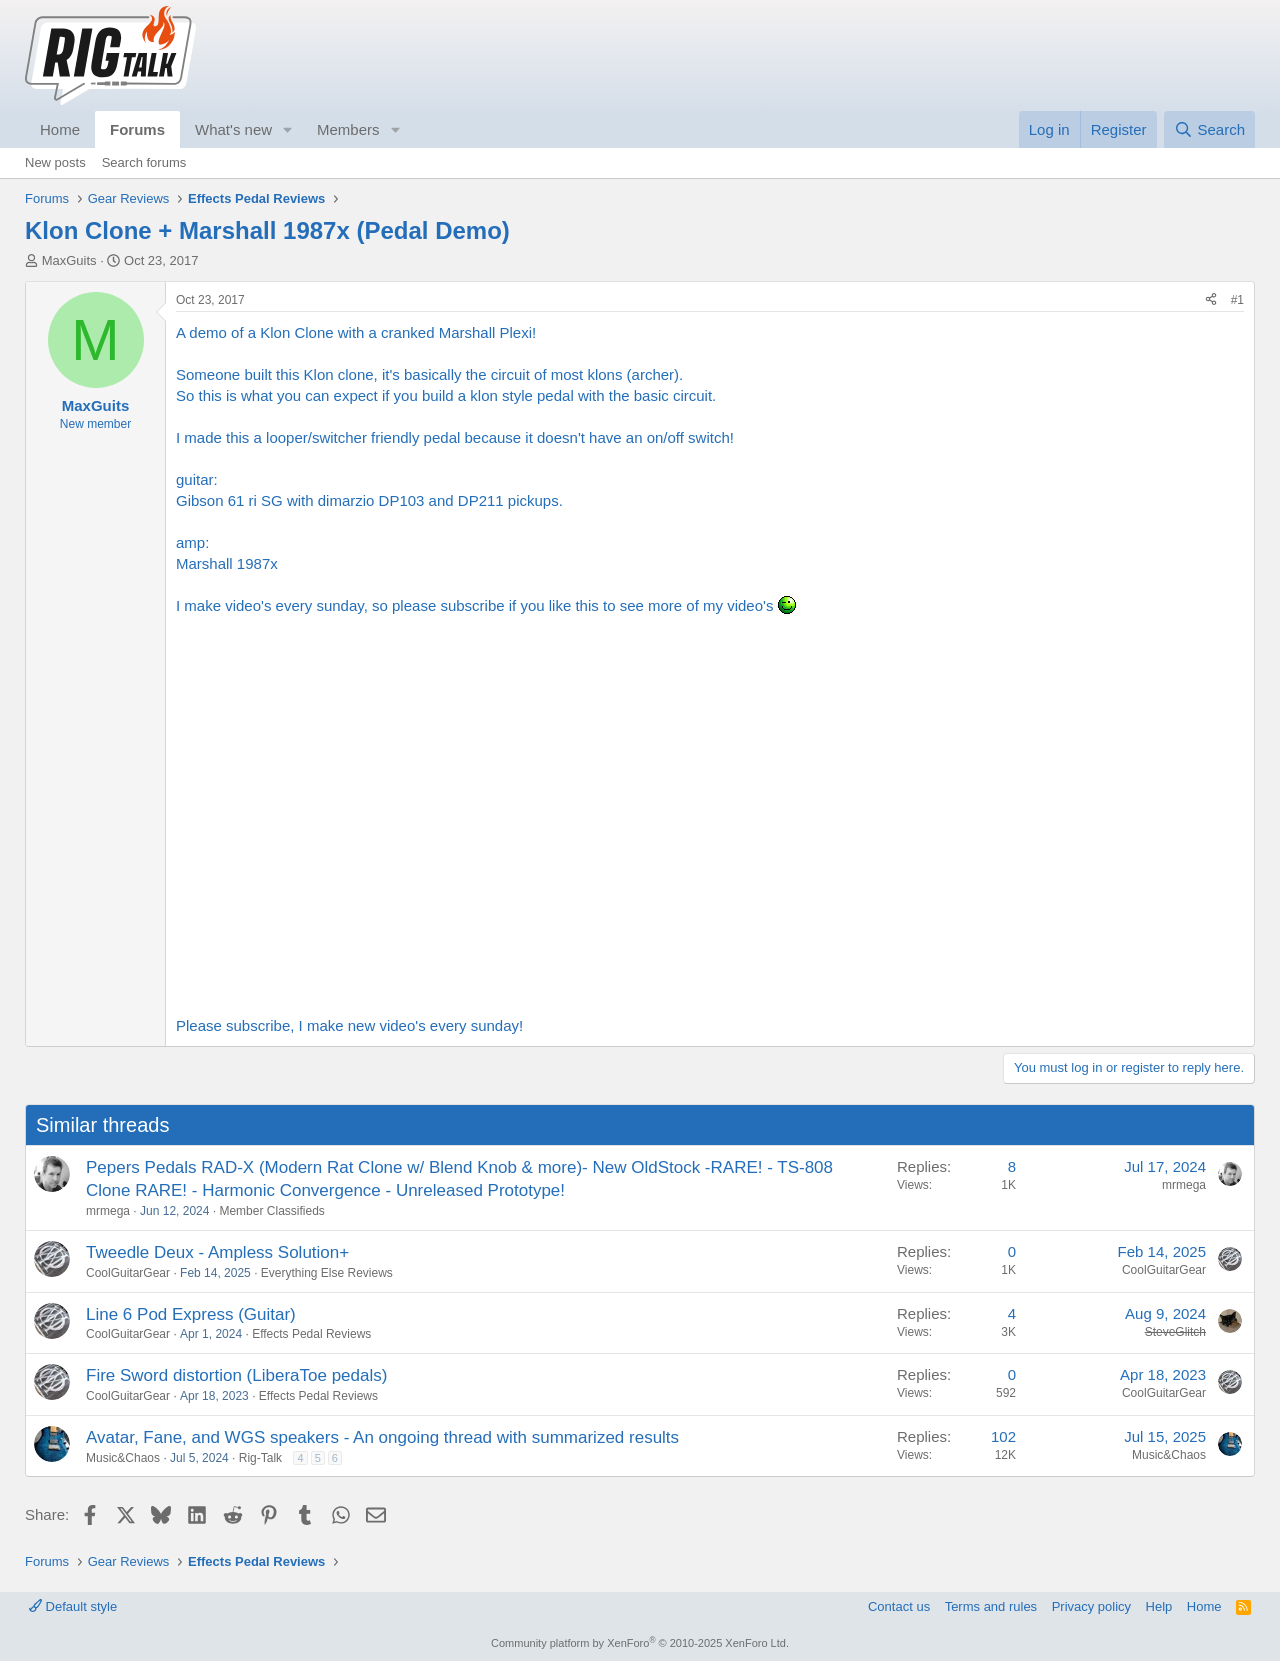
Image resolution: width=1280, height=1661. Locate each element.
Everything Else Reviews (327, 1273)
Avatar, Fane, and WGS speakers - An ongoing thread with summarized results (382, 1437)
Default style (73, 1606)
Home (60, 129)
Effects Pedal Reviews (311, 1334)
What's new (233, 129)
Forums (137, 129)
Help (1159, 1606)
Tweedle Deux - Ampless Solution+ (217, 1252)
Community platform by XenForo (640, 1643)
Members (348, 129)
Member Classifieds (271, 1211)
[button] (288, 129)
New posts (55, 162)
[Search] (1209, 129)
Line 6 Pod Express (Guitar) (191, 1314)
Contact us (899, 1606)
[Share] (1211, 300)
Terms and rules (991, 1606)
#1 (1237, 300)
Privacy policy (1091, 1606)
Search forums (144, 162)
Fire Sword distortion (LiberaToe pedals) (236, 1375)
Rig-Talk (260, 1458)
